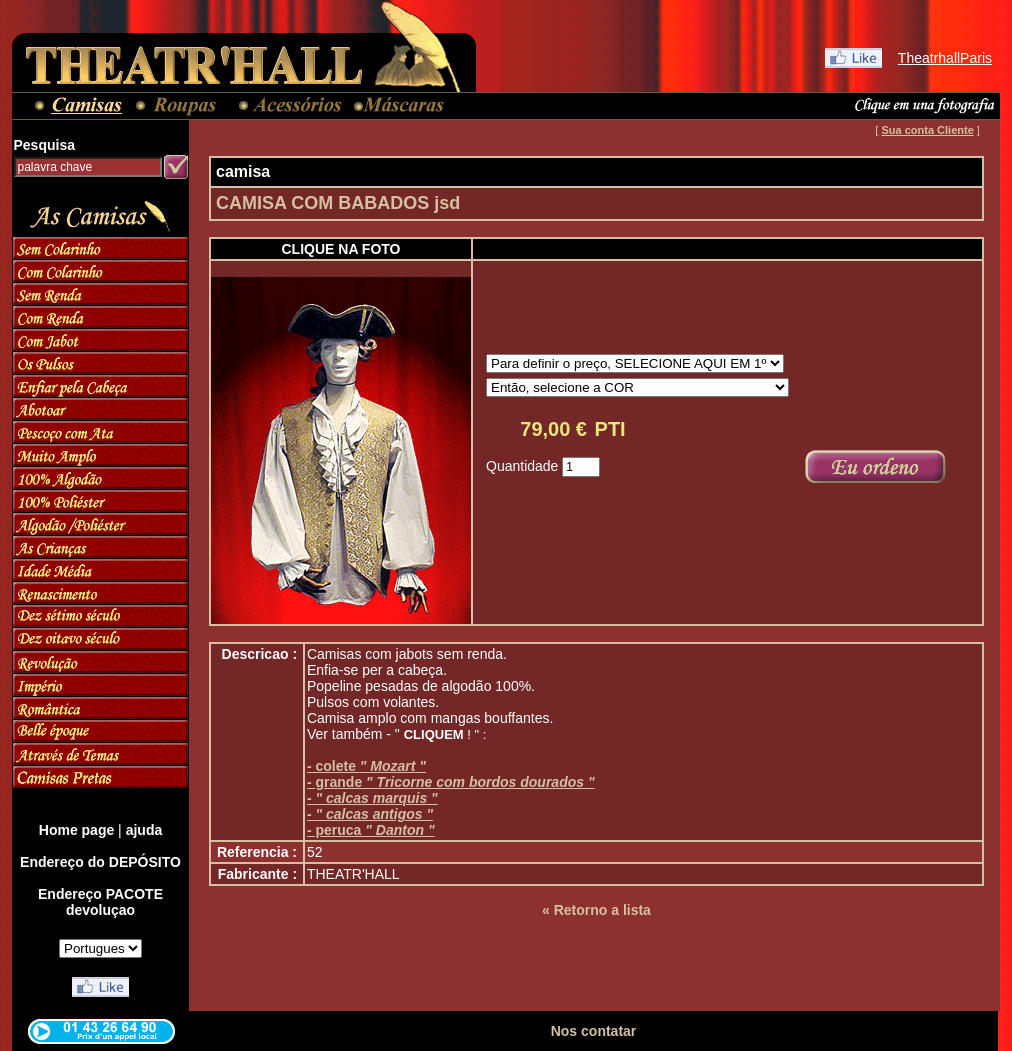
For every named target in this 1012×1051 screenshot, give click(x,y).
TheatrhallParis (945, 58)
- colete (366, 766)
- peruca (371, 830)
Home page (76, 830)
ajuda (144, 830)
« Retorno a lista (596, 910)
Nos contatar (594, 1031)
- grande (451, 782)
